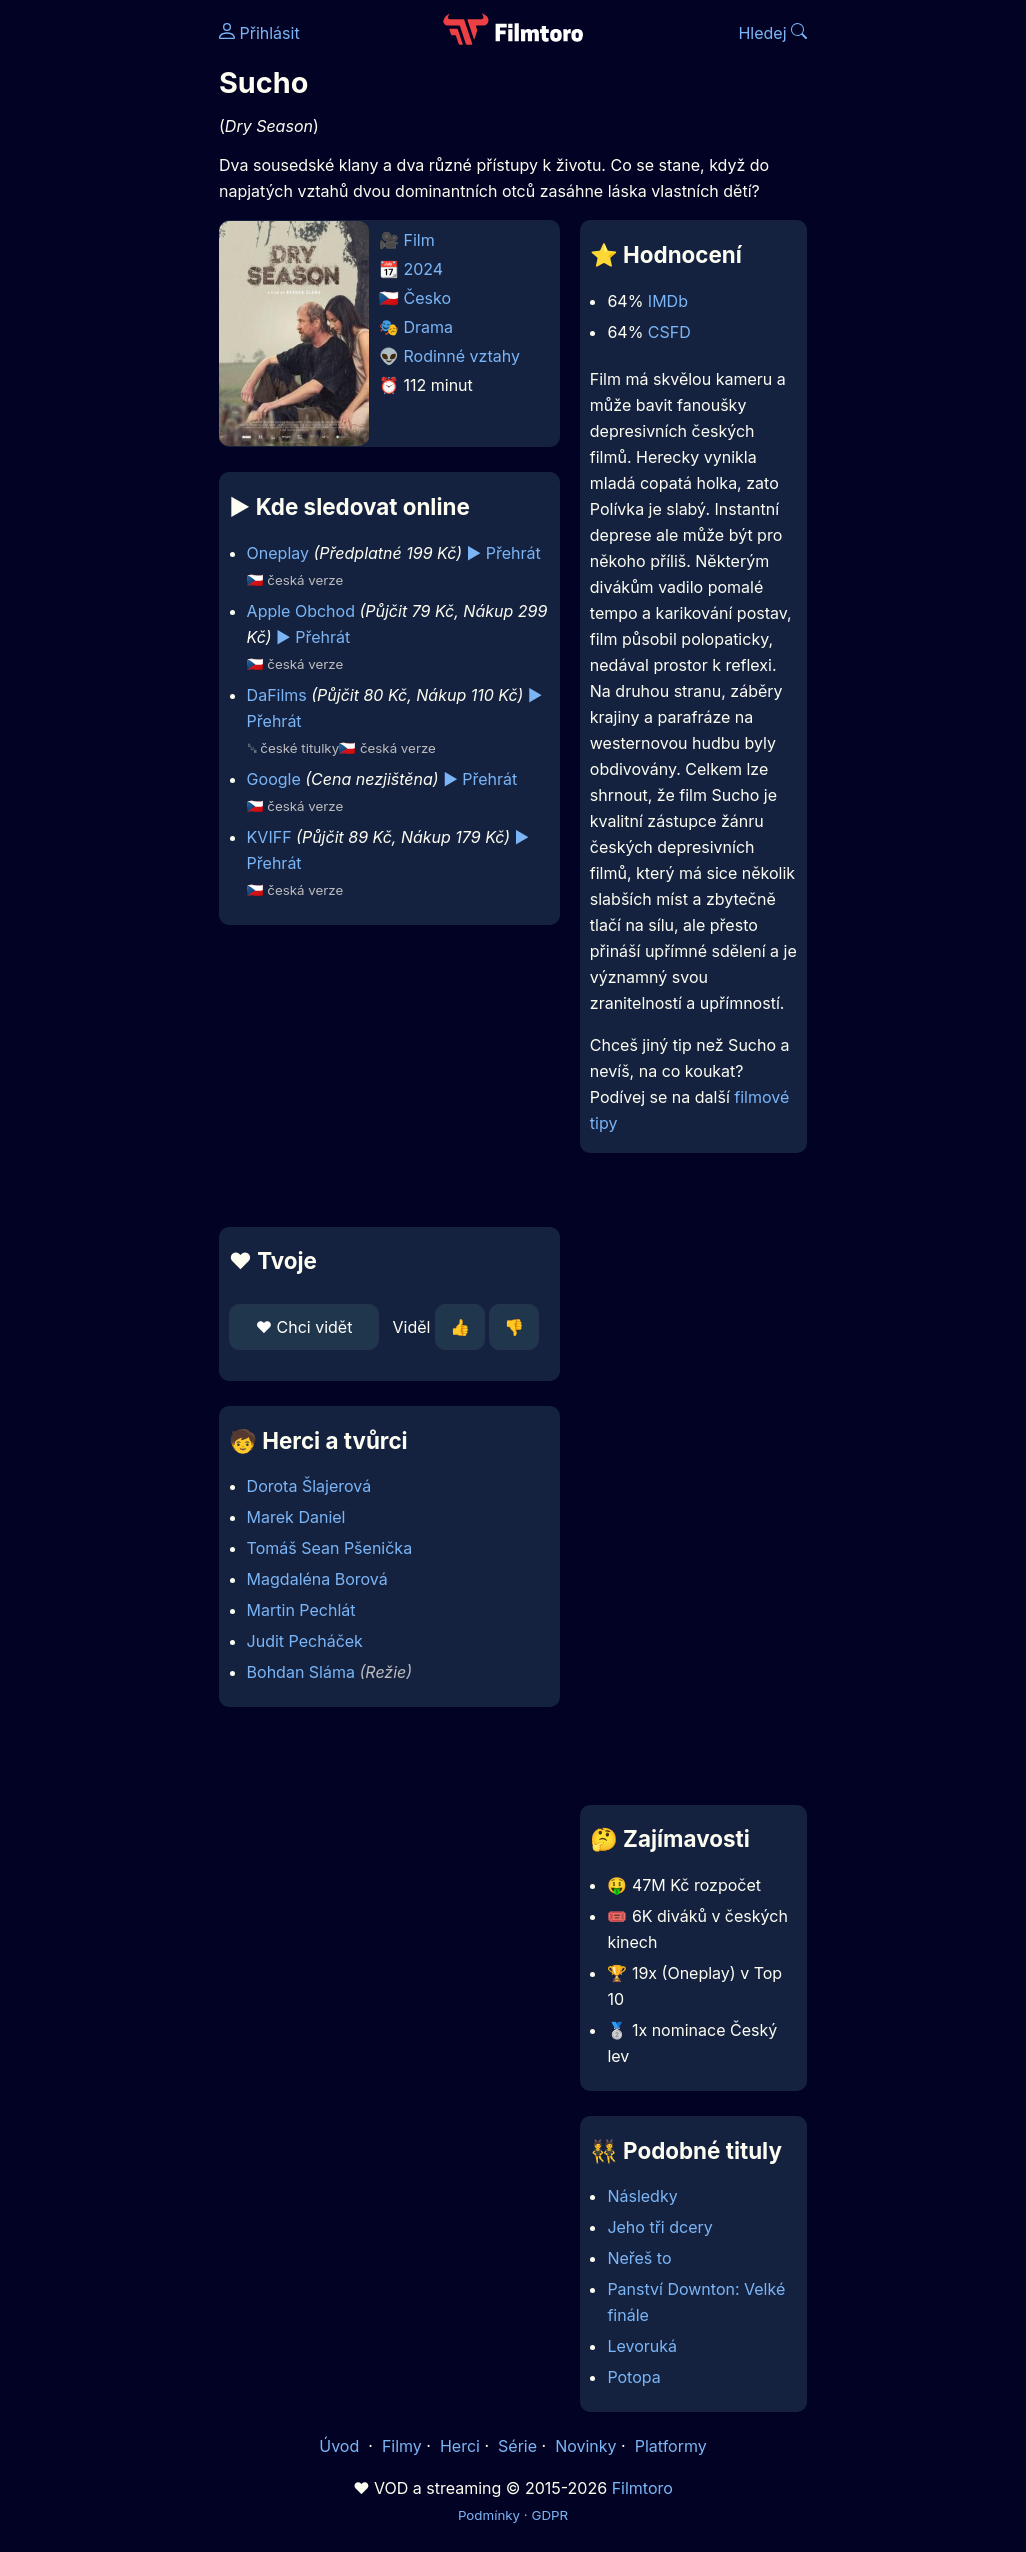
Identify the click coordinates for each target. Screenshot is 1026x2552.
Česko (427, 298)
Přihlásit (259, 33)
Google (274, 779)
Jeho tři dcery (659, 2227)
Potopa (633, 2377)
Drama (429, 327)
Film (419, 240)
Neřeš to (639, 2258)
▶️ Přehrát (504, 553)
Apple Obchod (301, 611)
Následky (642, 2196)
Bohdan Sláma (301, 1672)
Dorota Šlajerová (309, 1486)
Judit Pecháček (305, 1641)
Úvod (341, 2446)
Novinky (585, 2446)
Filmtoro (642, 2488)
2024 (424, 269)
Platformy (671, 2446)
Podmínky (489, 2515)
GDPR (549, 2515)
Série (517, 2446)
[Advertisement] (383, 1076)
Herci (460, 2446)
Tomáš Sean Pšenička (330, 1548)
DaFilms (277, 695)
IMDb (668, 301)
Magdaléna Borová (317, 1579)
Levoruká (642, 2346)
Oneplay (278, 553)
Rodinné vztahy (462, 356)
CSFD (669, 332)
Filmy (402, 2446)
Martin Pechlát (301, 1610)
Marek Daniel (296, 1517)
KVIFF (269, 837)
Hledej (772, 33)
